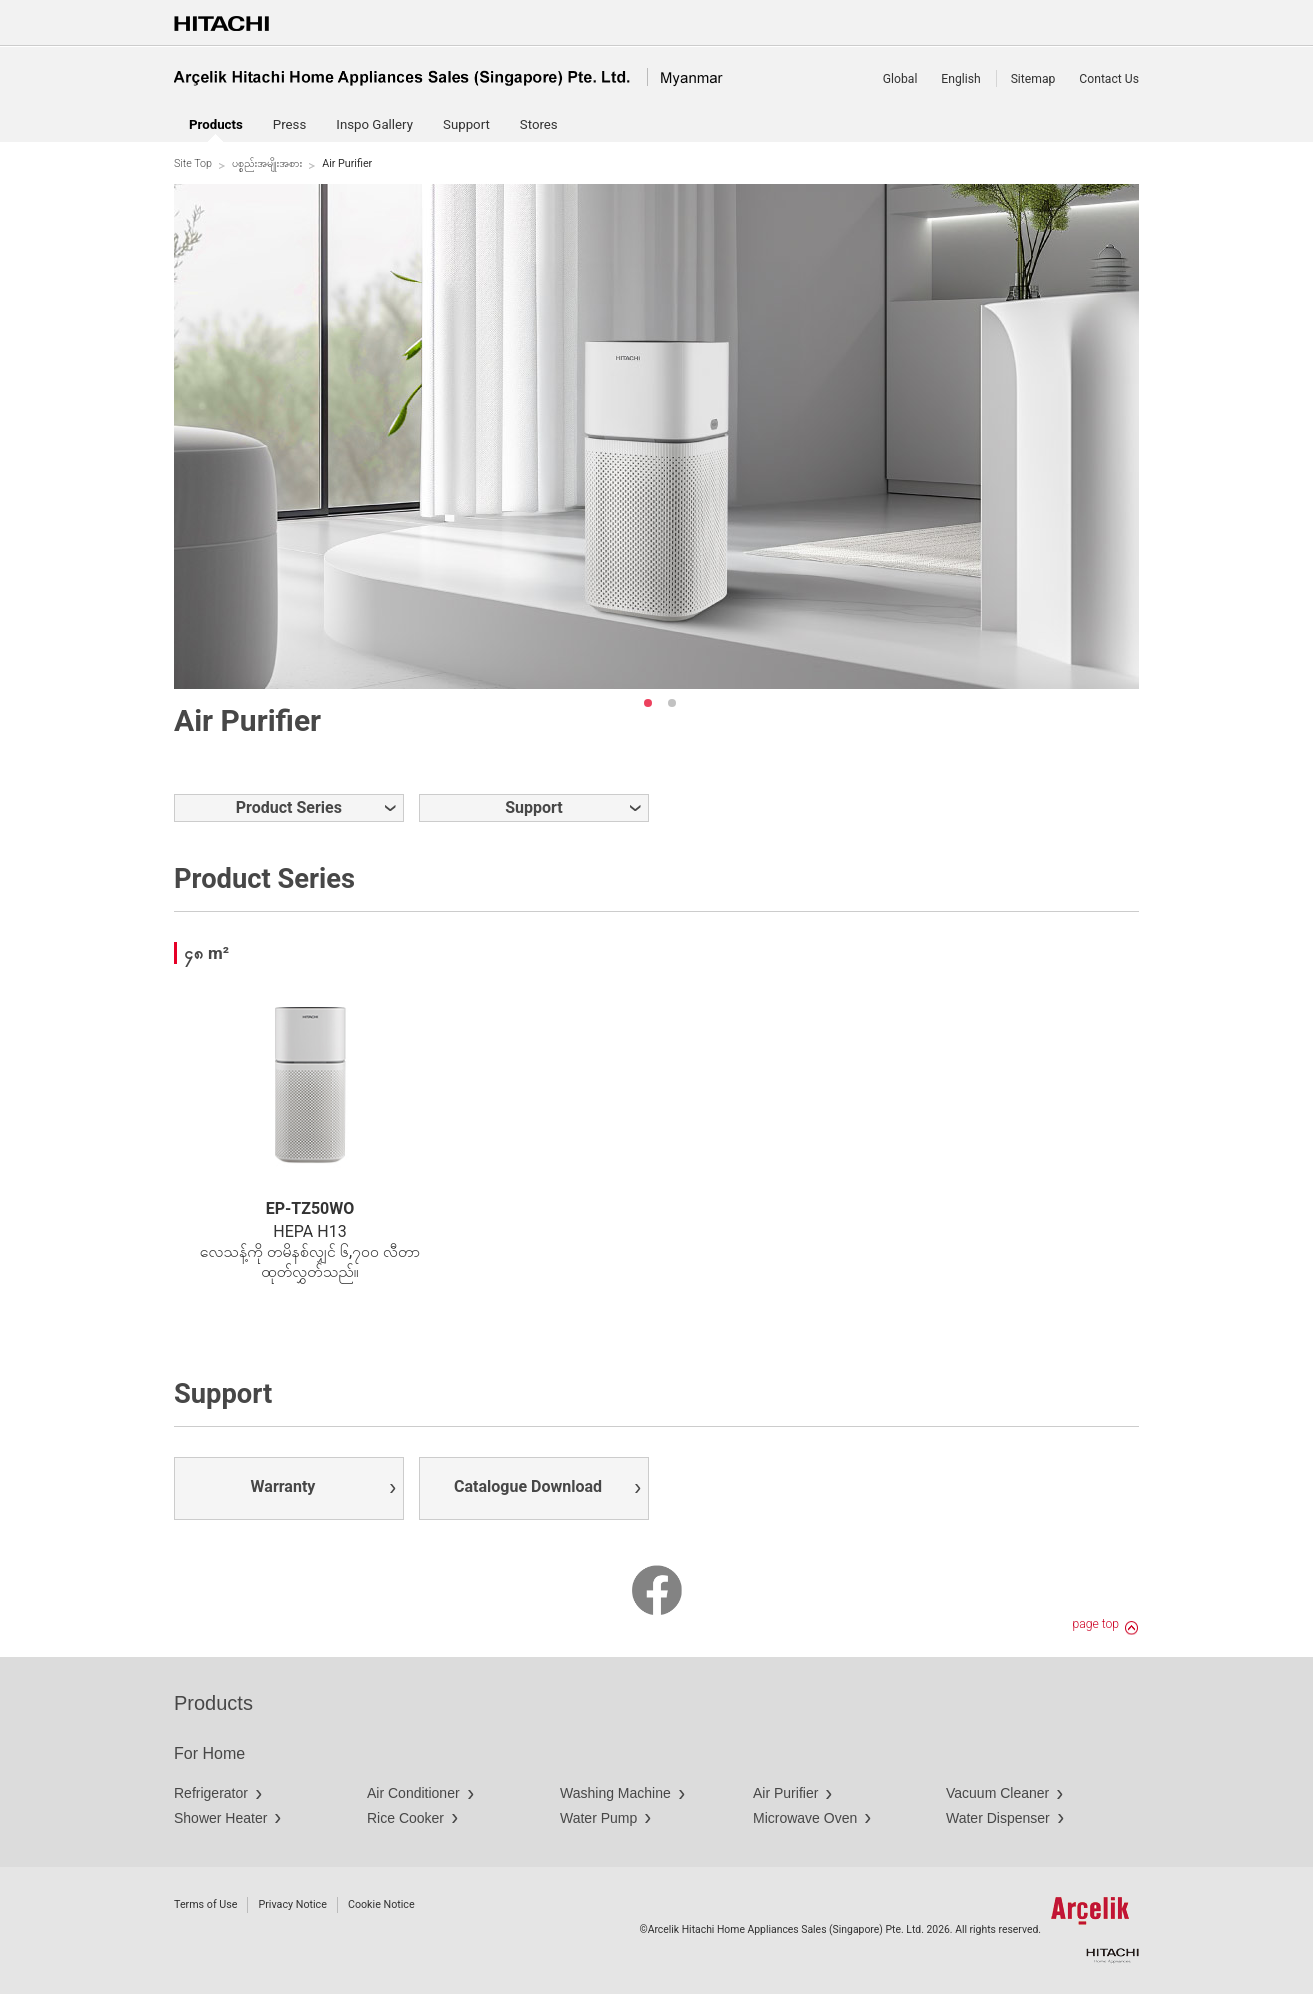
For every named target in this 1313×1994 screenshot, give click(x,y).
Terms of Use (205, 1904)
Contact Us (1109, 79)
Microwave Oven (805, 1818)
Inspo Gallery (374, 124)
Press (289, 124)
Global (900, 79)
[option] (656, 436)
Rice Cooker (405, 1818)
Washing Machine (615, 1793)
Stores (539, 124)
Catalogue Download (528, 1486)
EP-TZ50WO (310, 1208)
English (960, 79)
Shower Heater (220, 1818)
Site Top (193, 163)
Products (213, 1703)
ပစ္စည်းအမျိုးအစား (267, 163)
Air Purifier (785, 1793)
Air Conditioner (413, 1793)
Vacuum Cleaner (997, 1793)
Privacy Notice (292, 1904)
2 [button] (672, 703)
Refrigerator (211, 1793)
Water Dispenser (998, 1818)
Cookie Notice (381, 1904)
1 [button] (648, 703)
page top (1095, 1624)
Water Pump (598, 1818)
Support (466, 124)
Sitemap (1033, 79)
